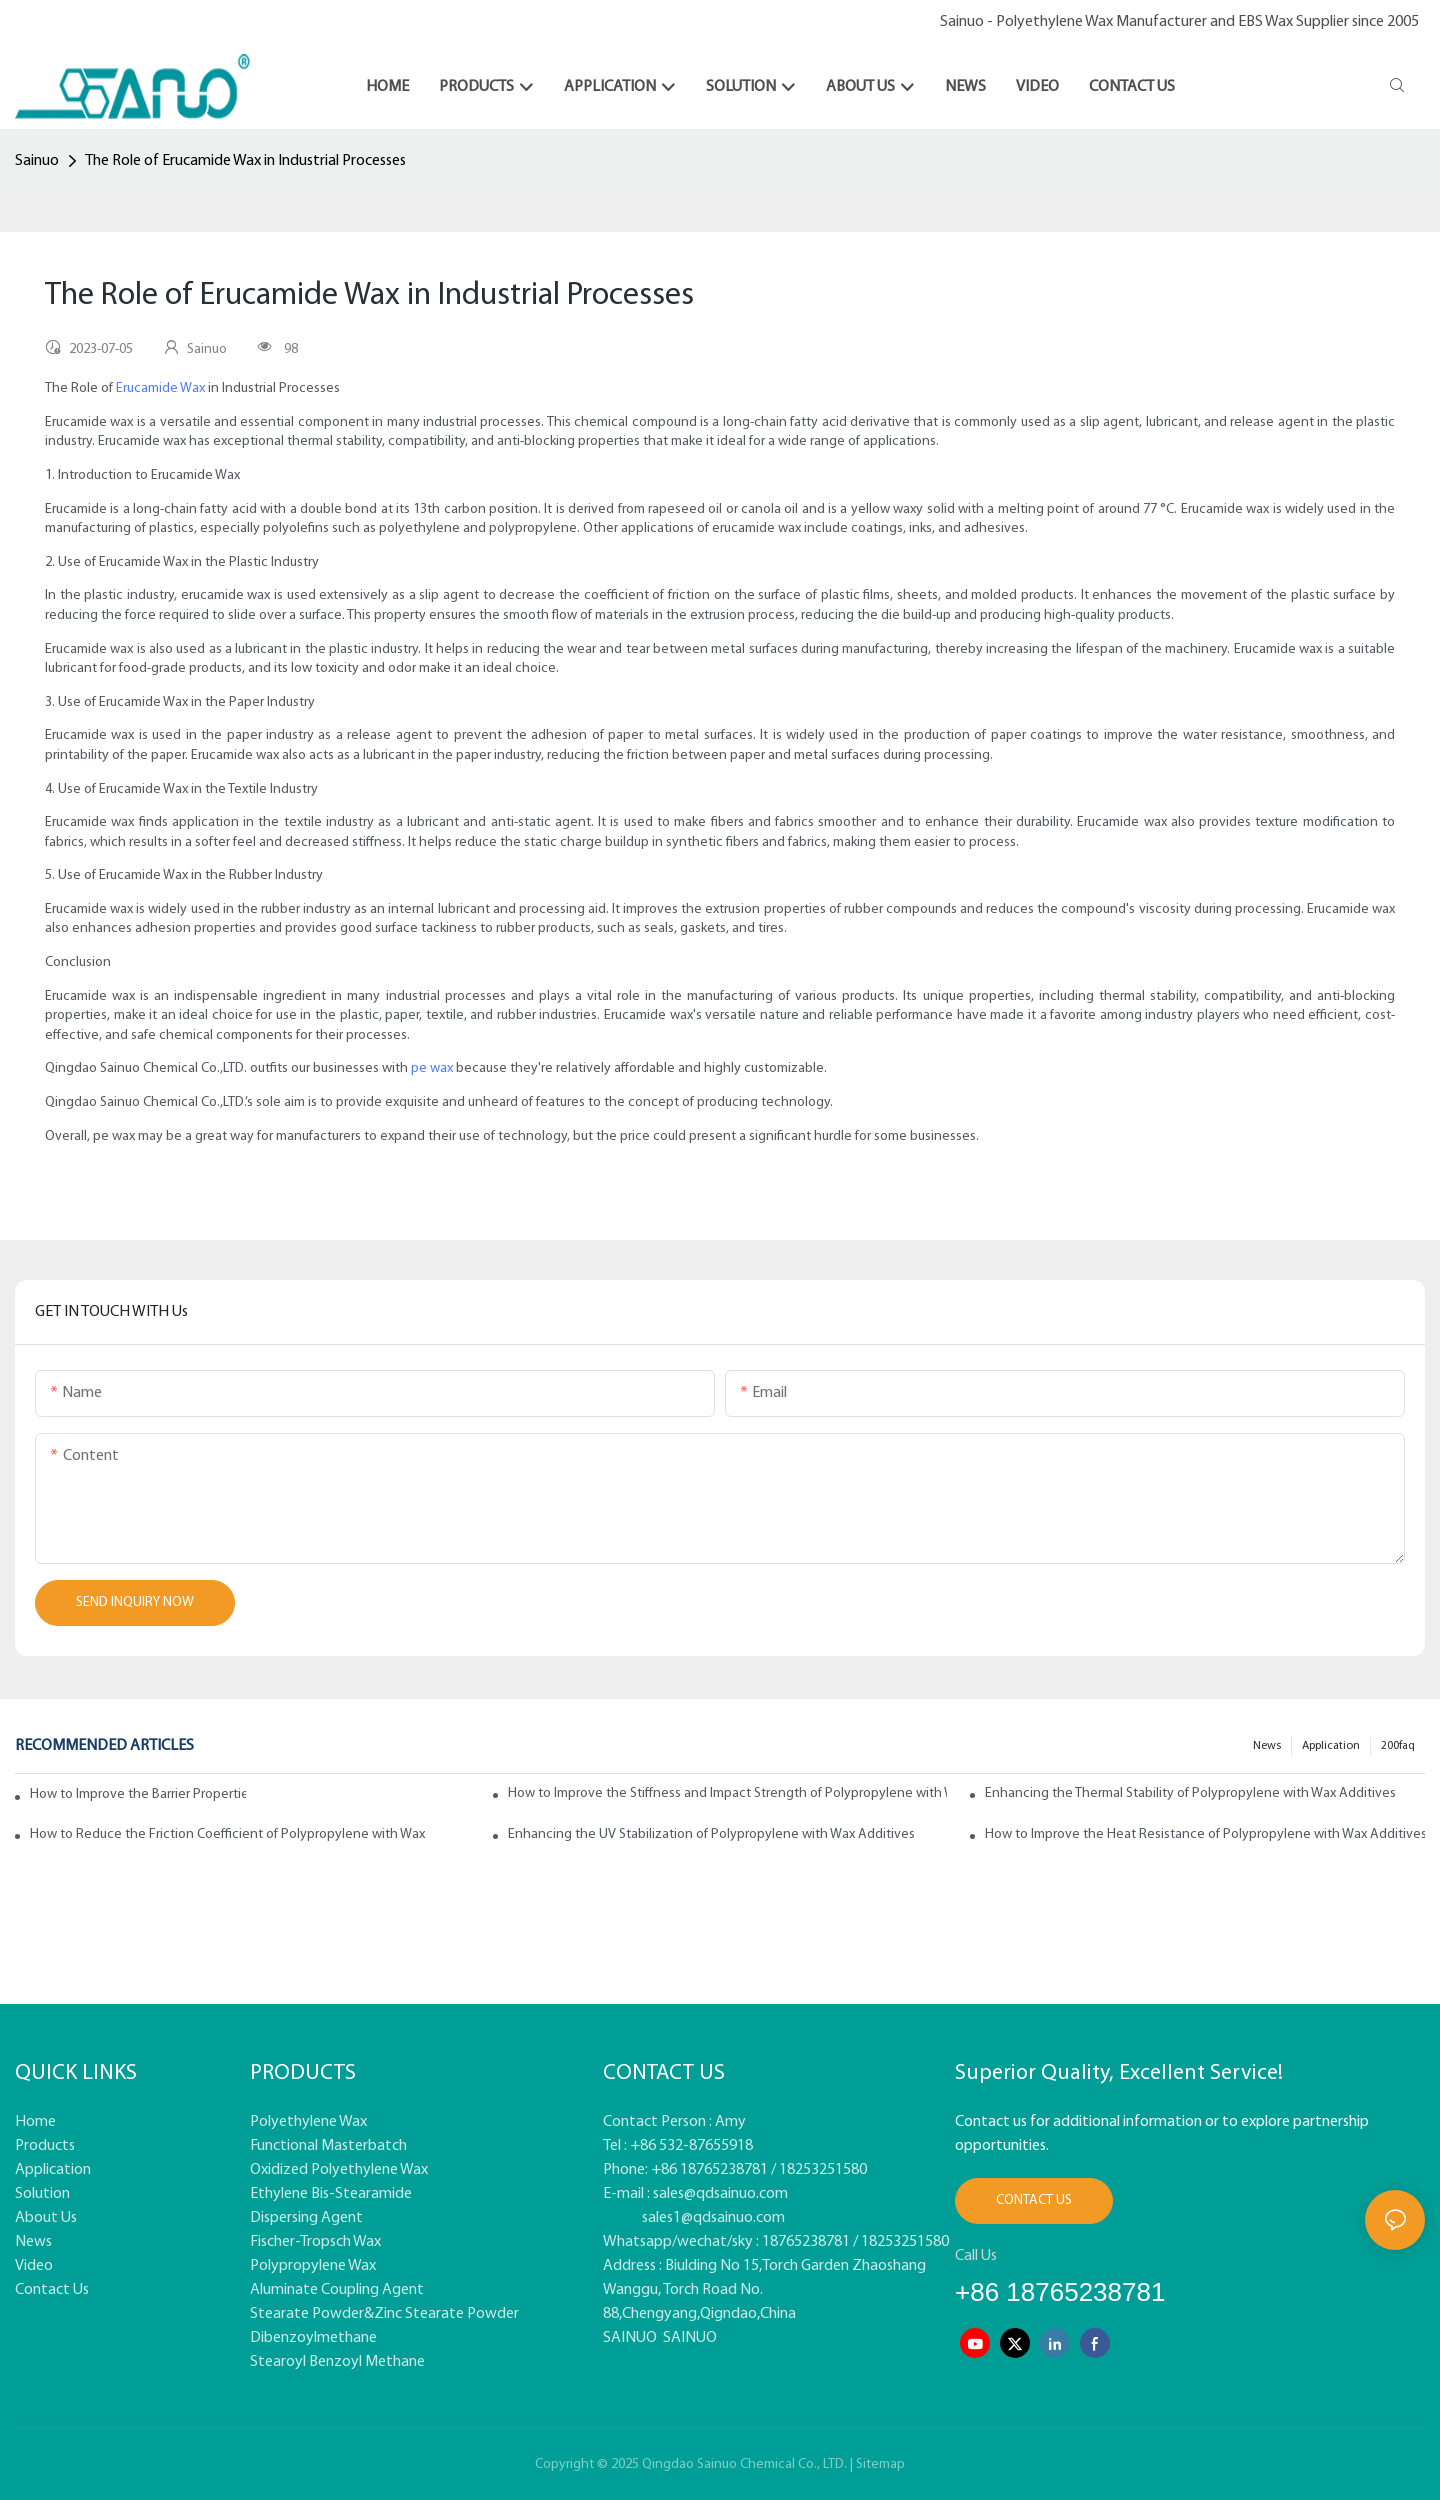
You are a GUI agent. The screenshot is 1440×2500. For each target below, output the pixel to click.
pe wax (432, 1068)
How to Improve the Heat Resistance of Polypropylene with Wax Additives (1205, 1834)
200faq (1398, 1746)
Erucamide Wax (160, 388)
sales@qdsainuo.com (720, 2194)
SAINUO (630, 2338)
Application (1331, 1746)
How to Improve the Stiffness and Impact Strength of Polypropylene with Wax (728, 1793)
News (1267, 1746)
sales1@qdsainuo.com (713, 2218)
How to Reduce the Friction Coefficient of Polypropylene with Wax (227, 1834)
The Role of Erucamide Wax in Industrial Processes (245, 161)
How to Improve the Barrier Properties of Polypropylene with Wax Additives (138, 1794)
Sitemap (880, 2464)
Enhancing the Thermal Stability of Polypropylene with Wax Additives (1190, 1793)
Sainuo (37, 161)
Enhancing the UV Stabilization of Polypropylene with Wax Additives (711, 1834)
